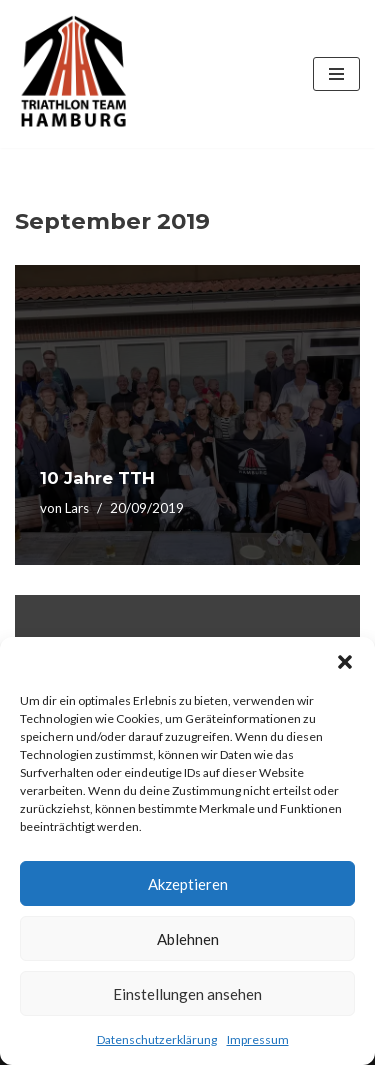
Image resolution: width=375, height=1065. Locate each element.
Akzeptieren (188, 884)
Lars (77, 508)
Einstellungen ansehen (187, 994)
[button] (345, 662)
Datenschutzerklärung (157, 1039)
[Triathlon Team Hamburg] (75, 74)
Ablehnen (188, 939)
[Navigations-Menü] (336, 74)
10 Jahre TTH (97, 478)
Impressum (258, 1039)
